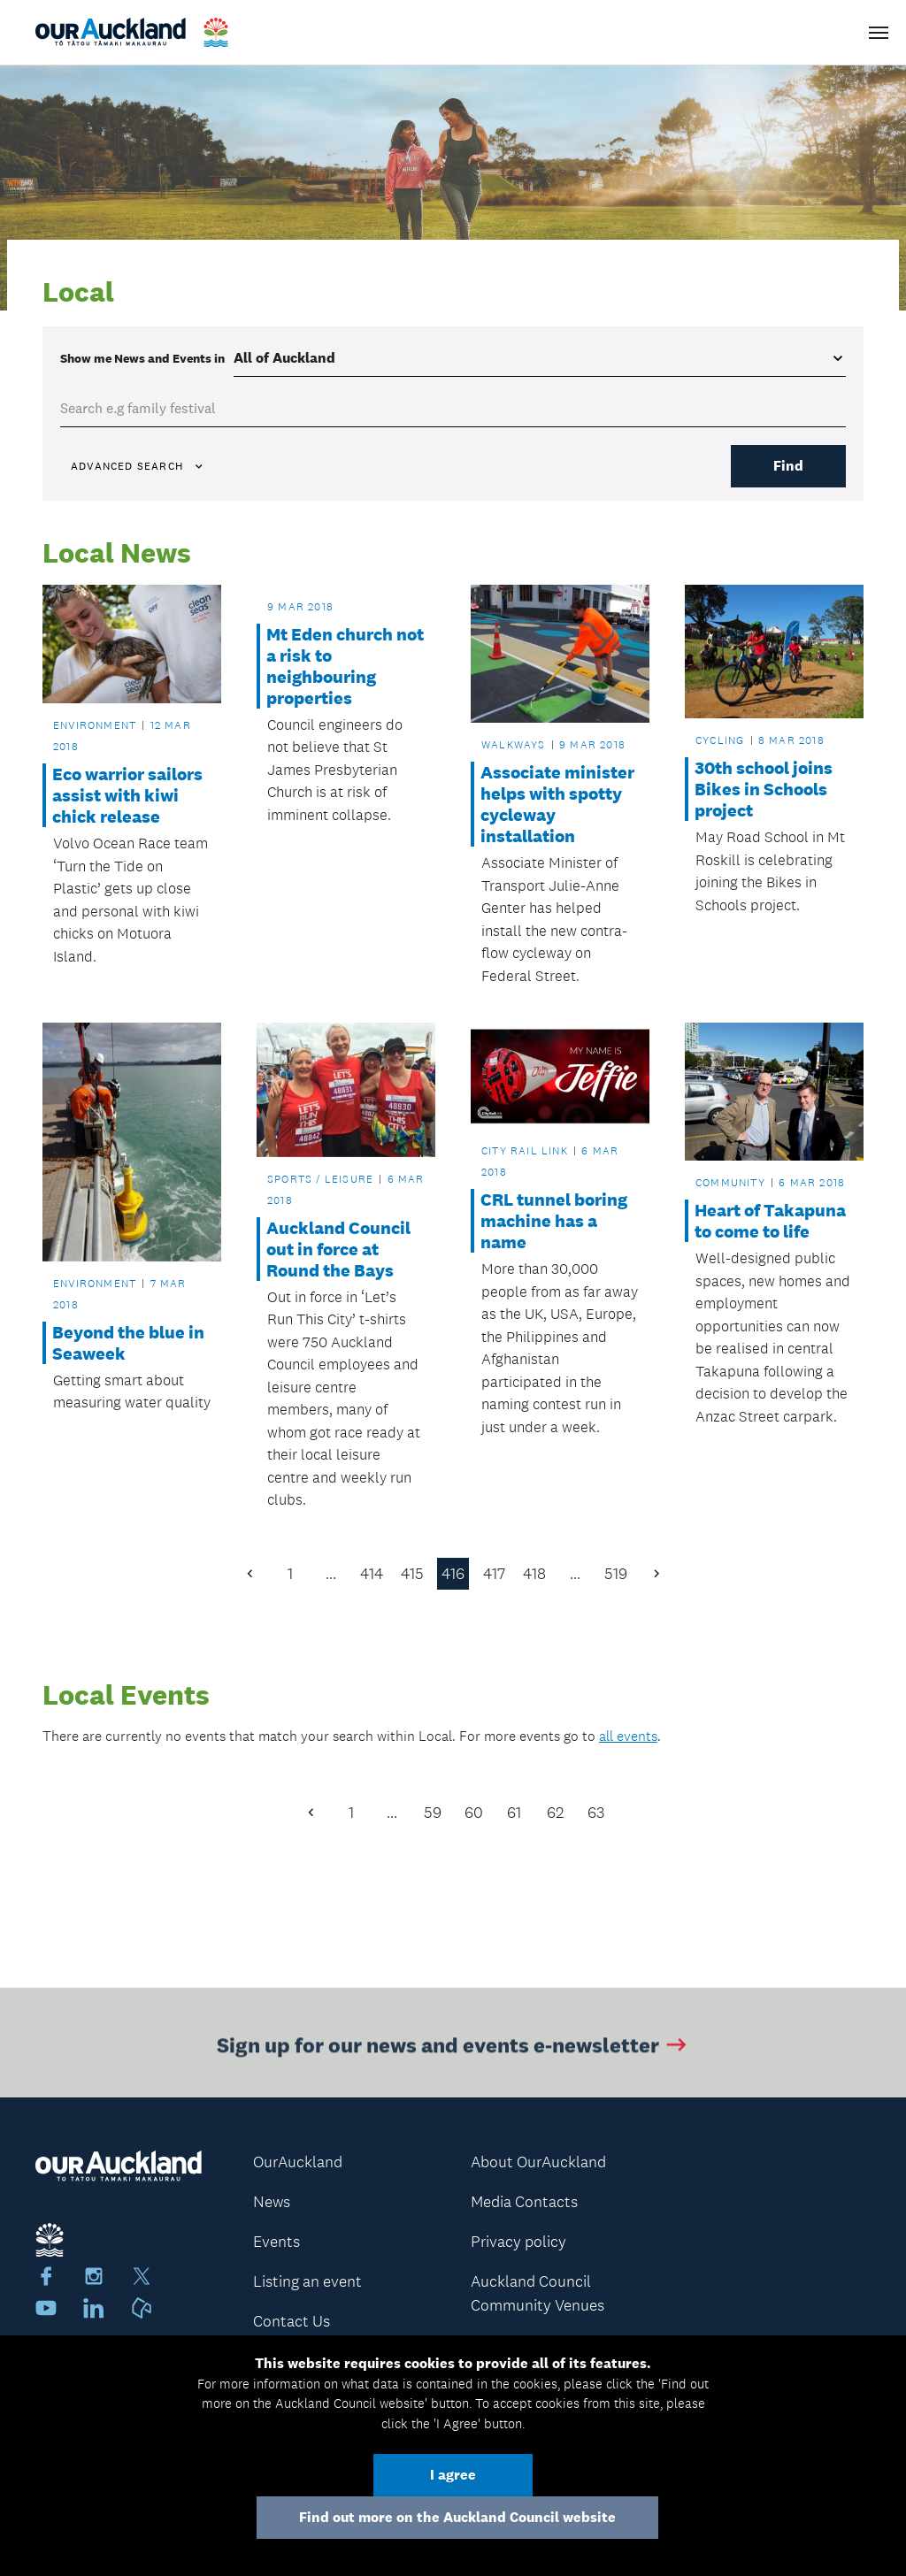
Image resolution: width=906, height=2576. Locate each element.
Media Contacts (524, 2202)
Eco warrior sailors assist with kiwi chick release (127, 795)
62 (555, 1812)
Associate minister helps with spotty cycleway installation (557, 804)
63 (595, 1812)
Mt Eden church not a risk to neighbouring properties (345, 666)
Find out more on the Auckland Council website (457, 2517)
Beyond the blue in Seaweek (128, 1343)
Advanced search (138, 466)
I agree (453, 2474)
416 (453, 1573)
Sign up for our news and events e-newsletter (453, 2047)
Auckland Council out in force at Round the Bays (338, 1249)
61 (514, 1812)
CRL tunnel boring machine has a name (553, 1221)
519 (615, 1573)
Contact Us (291, 2321)
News (271, 2202)
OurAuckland (297, 2162)
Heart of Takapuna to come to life (770, 1221)
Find (788, 465)
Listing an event (307, 2281)
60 (474, 1812)
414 (371, 1573)
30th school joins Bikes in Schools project (764, 789)
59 (432, 1812)
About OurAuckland (538, 2162)
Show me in (142, 358)
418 (534, 1573)
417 (494, 1573)
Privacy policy (518, 2241)
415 (412, 1573)
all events (628, 1736)
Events (276, 2241)
